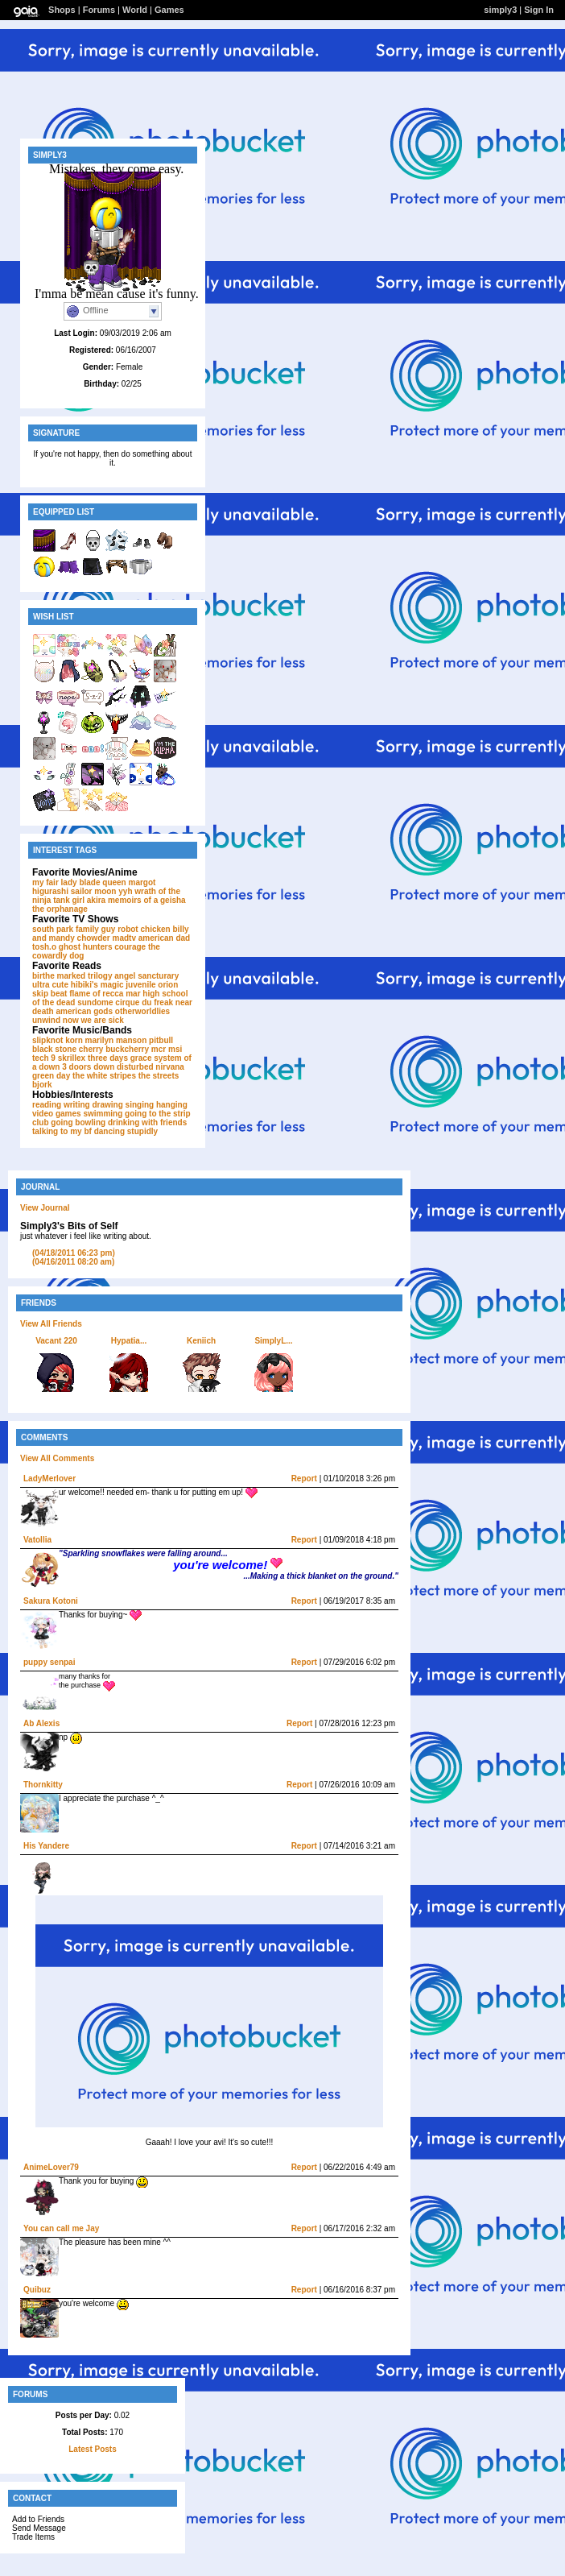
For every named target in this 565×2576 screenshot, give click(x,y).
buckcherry (127, 1049)
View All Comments (57, 1458)
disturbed (135, 1066)
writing (77, 1104)
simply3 (500, 9)
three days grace (120, 1058)
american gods (84, 1011)
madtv (123, 938)
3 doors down (88, 1066)
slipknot (47, 1040)
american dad (164, 938)
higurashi (50, 891)
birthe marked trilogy (72, 975)
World (134, 9)
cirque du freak (144, 1002)
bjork (42, 1084)
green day (51, 1075)
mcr (158, 1049)
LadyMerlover (49, 1478)
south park (52, 929)
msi (175, 1049)
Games (169, 9)
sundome (95, 1002)
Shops (62, 9)
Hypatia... (128, 1340)
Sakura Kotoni (50, 1601)
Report (304, 1478)
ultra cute (50, 984)
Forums (99, 9)
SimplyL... (273, 1340)
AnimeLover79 (51, 2167)
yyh (125, 891)
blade (89, 882)
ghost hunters (86, 946)
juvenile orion (152, 984)
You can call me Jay (61, 2228)
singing (140, 1104)
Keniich (201, 1340)
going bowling (78, 1122)
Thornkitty (43, 1784)
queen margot (128, 882)
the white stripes (104, 1075)
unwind (46, 1020)
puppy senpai (49, 1662)
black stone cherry (67, 1049)
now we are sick (93, 1020)
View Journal (45, 1207)
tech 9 (44, 1058)
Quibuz (37, 2289)
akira (96, 900)
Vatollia (37, 1539)
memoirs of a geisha (147, 900)
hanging (172, 1104)
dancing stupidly (126, 1131)
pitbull (161, 1040)
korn (74, 1040)
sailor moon (94, 891)
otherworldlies (142, 1011)
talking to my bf (62, 1131)
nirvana (169, 1066)
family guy (95, 929)
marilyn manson (116, 1040)
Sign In (539, 9)
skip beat (49, 993)
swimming (102, 1113)
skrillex (71, 1058)
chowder (93, 938)
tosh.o (44, 946)
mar (133, 993)
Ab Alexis (41, 1723)
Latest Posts (92, 2449)
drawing (107, 1104)
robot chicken (144, 929)
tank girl (69, 900)
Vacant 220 (56, 1340)
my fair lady (54, 882)
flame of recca (96, 993)
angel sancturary (146, 975)
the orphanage (60, 909)
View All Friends (51, 1323)
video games (56, 1113)
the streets (158, 1075)
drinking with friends (147, 1122)
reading (46, 1104)
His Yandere (46, 1845)
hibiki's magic (97, 984)
